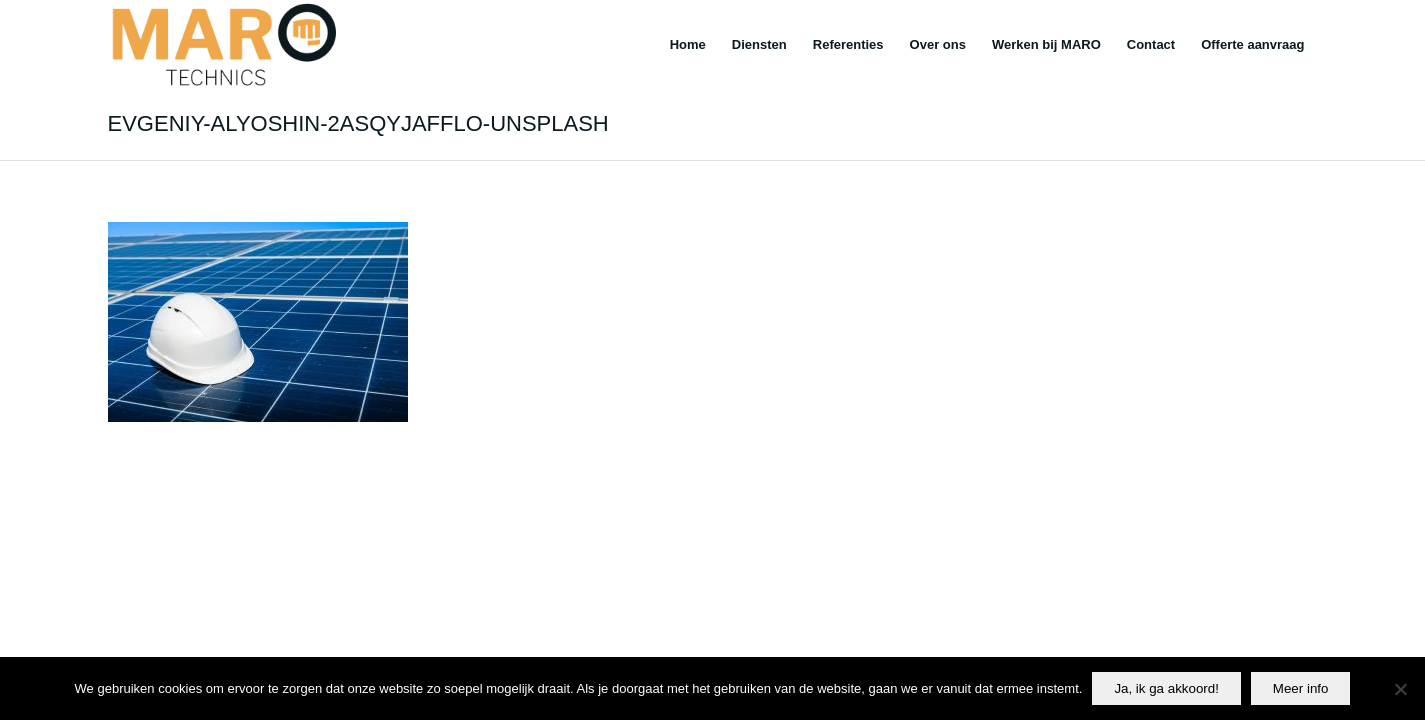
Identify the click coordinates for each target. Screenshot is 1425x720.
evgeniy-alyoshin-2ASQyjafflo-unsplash (358, 123)
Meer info (1301, 688)
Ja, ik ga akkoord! (1166, 688)
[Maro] (222, 45)
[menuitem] (688, 45)
